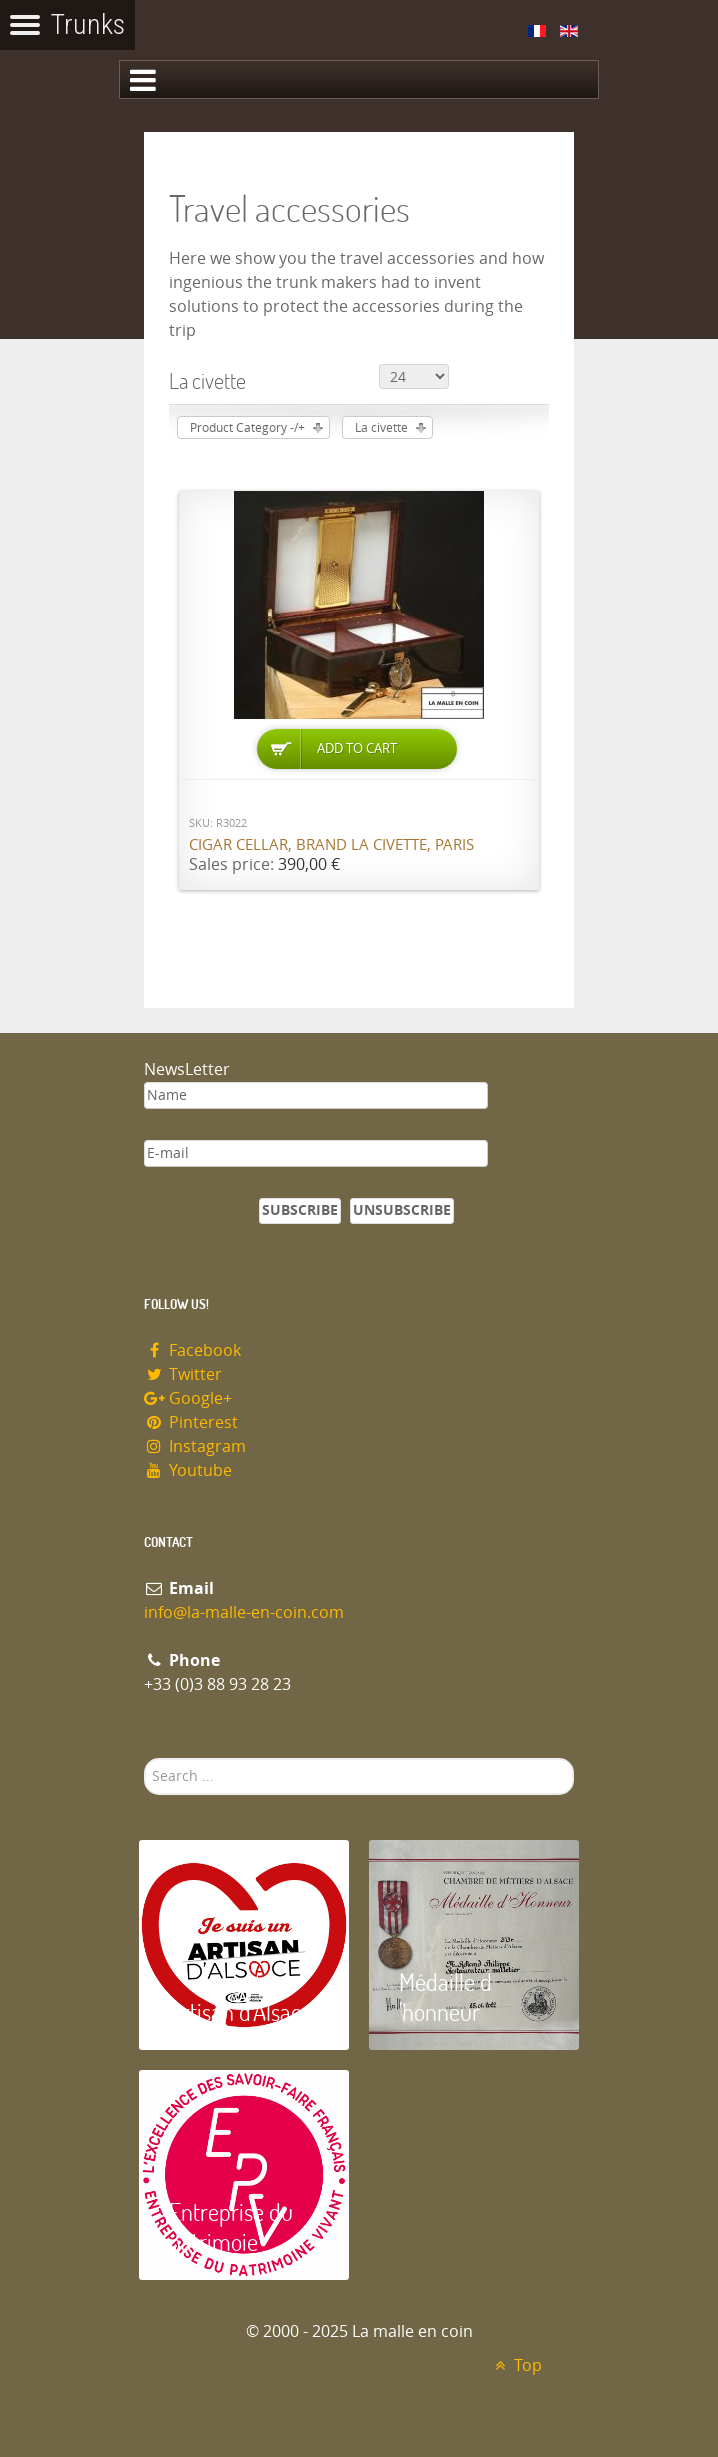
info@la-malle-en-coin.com (244, 1612)
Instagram (195, 1446)
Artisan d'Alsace (240, 2011)
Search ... (144, 1758)
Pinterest (191, 1422)
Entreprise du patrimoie (231, 2226)
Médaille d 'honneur (445, 1996)
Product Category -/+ (247, 428)
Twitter (183, 1374)
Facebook (192, 1350)
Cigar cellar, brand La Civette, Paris (331, 845)
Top (515, 2365)
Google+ (188, 1398)
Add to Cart (357, 748)
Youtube (188, 1470)
